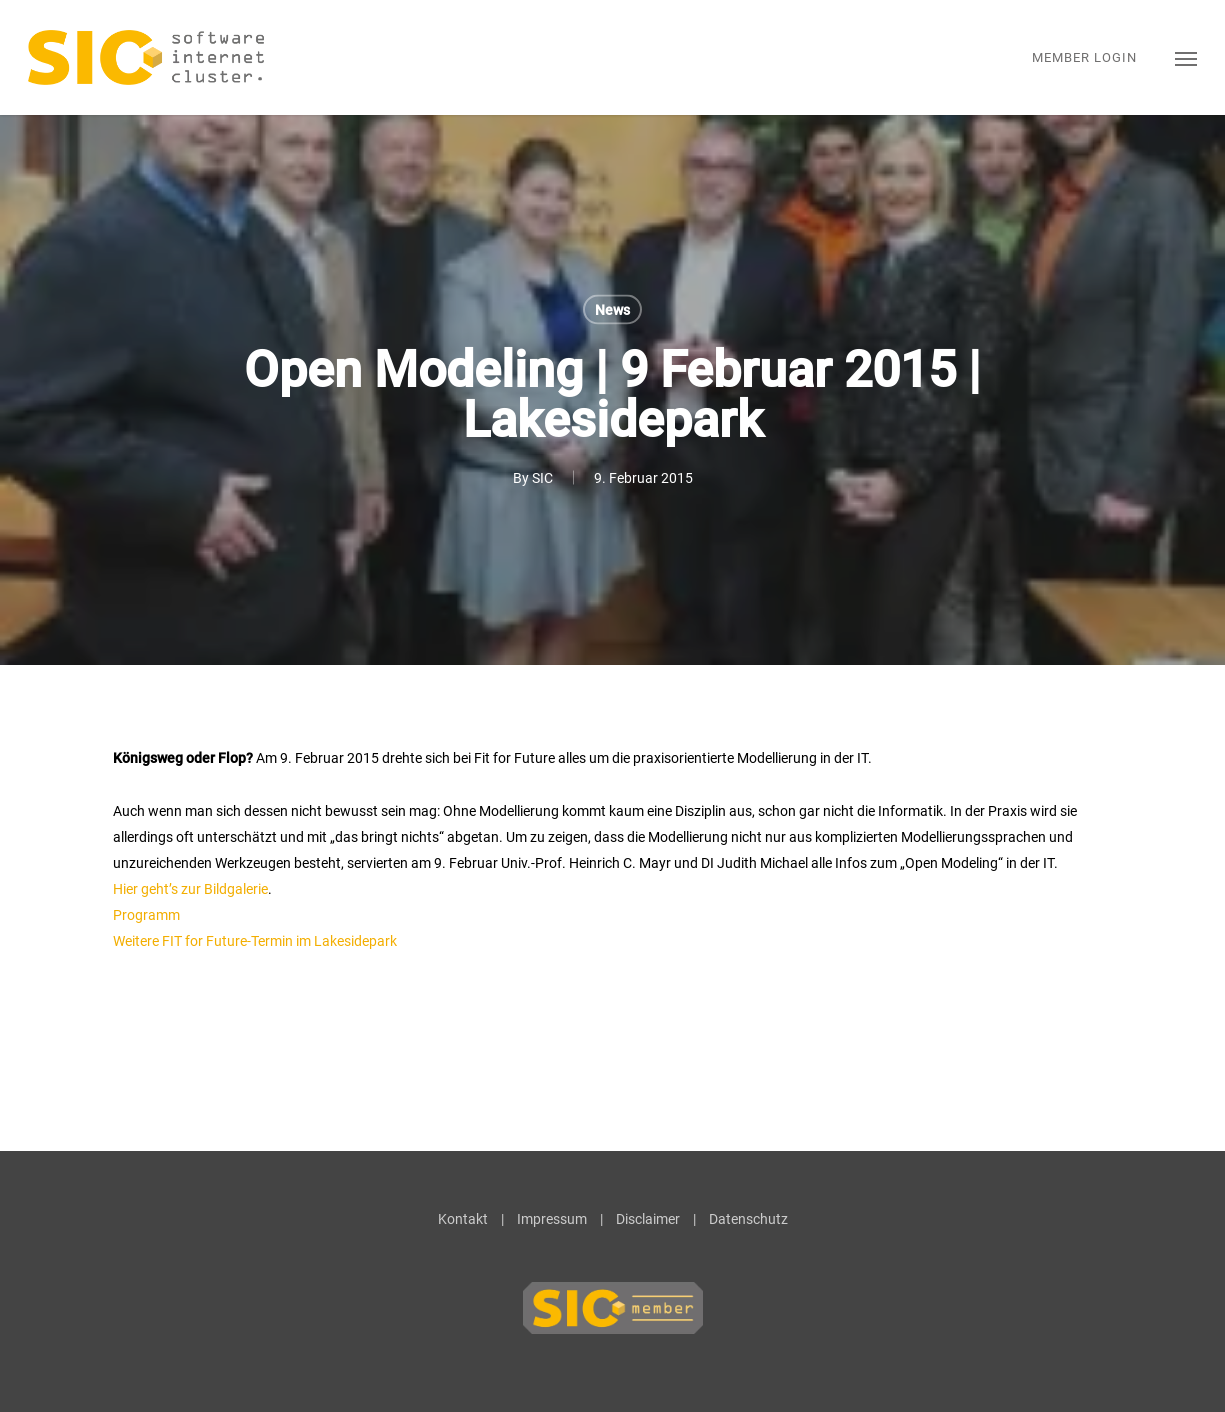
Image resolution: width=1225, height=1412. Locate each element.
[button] (1186, 57)
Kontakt (463, 1219)
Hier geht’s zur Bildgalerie (190, 889)
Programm (146, 915)
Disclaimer (648, 1219)
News (612, 310)
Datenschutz (748, 1219)
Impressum (552, 1219)
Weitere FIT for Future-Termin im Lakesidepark (255, 941)
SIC (542, 478)
